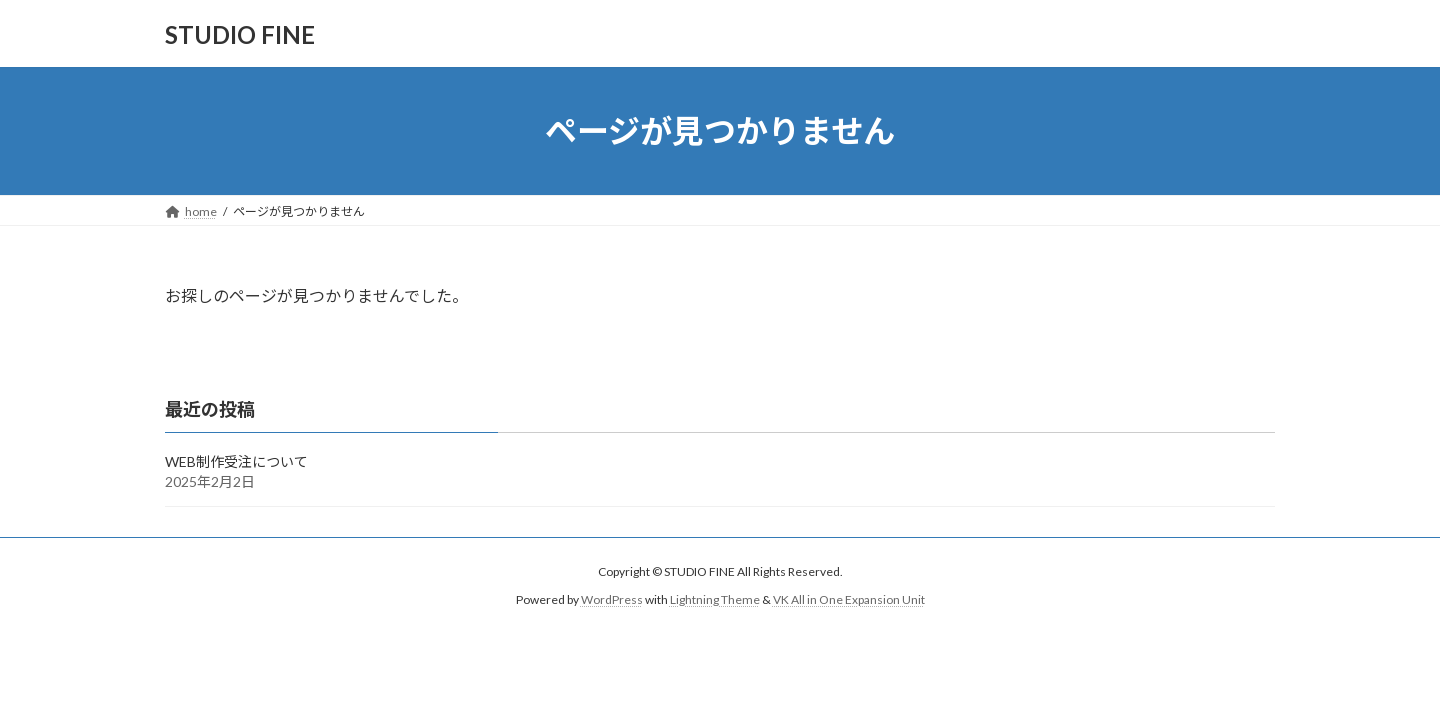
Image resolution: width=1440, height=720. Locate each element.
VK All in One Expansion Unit (849, 599)
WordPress (612, 599)
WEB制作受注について (236, 461)
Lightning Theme (715, 599)
